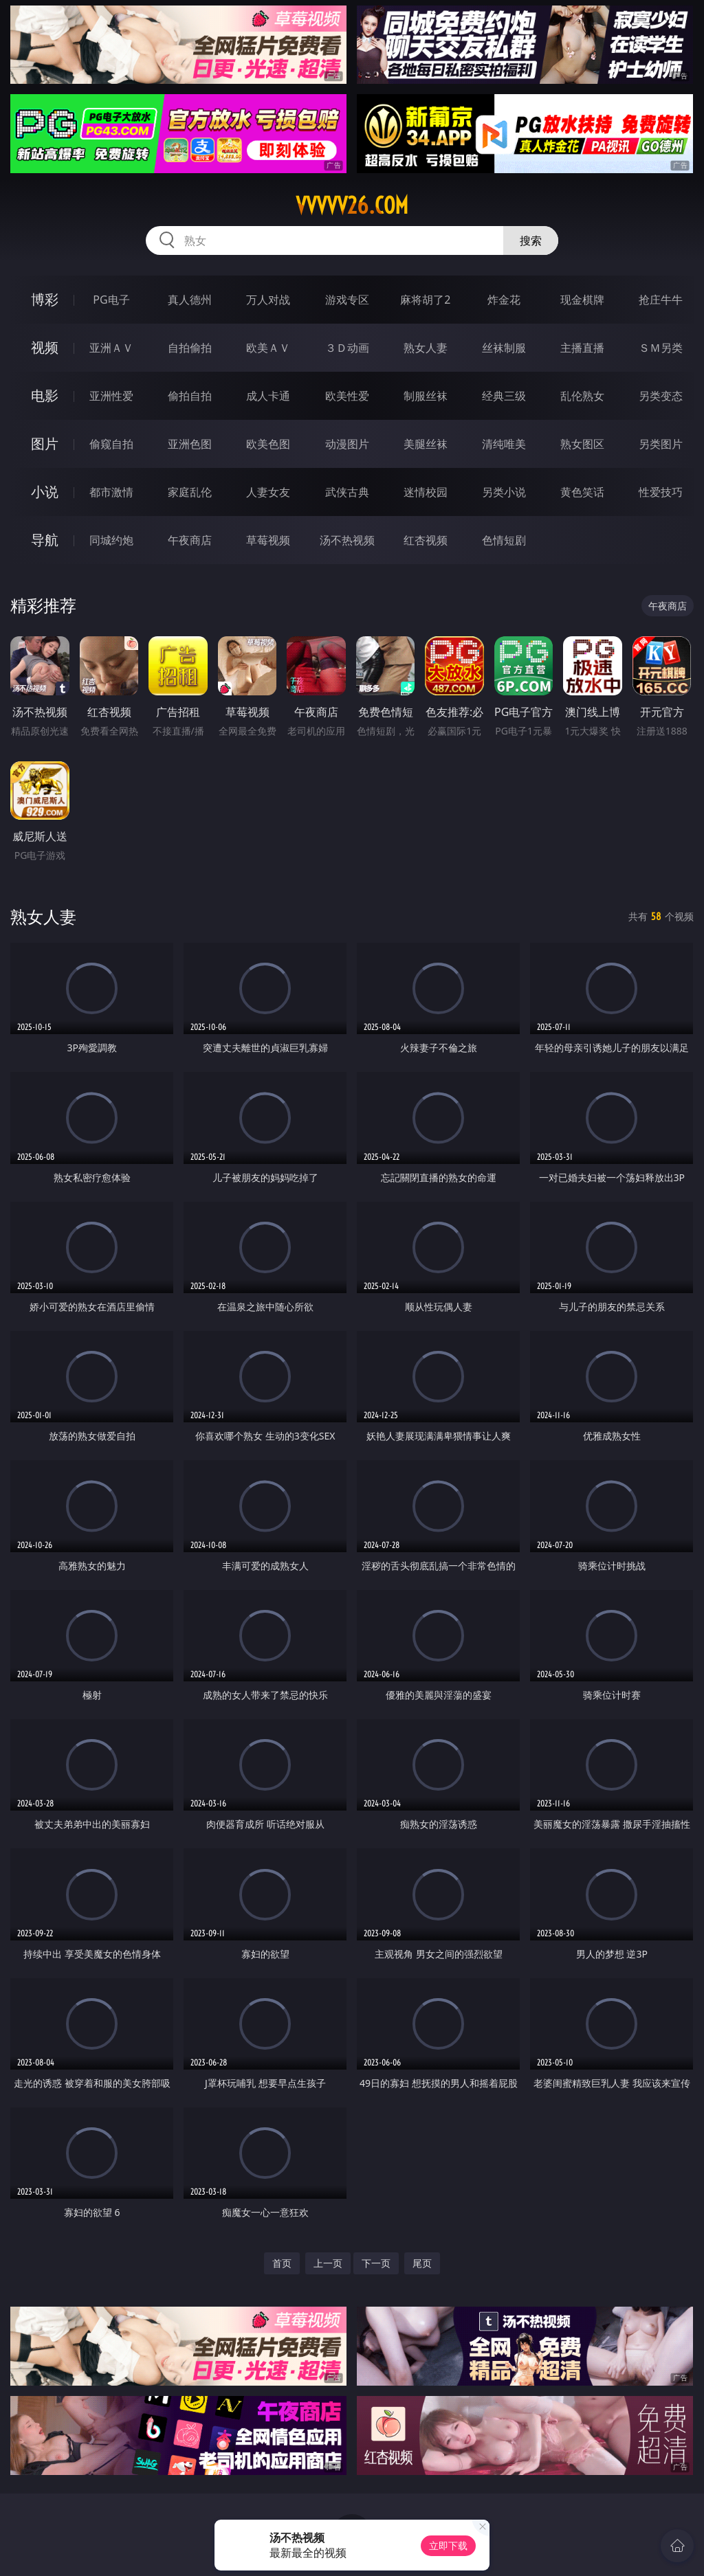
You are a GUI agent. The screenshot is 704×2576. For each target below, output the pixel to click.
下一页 (376, 2263)
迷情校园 (426, 492)
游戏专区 (347, 299)
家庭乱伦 (190, 492)
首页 (282, 2263)
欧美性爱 (347, 395)
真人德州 (190, 299)
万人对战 (268, 299)
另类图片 (661, 443)
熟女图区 (582, 443)
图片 (44, 443)
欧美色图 (268, 443)
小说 (44, 491)
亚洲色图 (190, 443)
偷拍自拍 (190, 395)
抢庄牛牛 (661, 299)
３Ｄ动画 (347, 347)
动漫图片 (347, 443)
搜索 (531, 240)
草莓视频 (268, 540)
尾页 (422, 2263)
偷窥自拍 (111, 443)
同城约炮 (111, 540)
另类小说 (504, 492)
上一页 (328, 2263)
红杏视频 (426, 540)
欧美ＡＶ (268, 347)
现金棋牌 (582, 299)
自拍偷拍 (190, 347)
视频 (44, 347)
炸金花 (503, 299)
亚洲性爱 (111, 395)
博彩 (44, 299)
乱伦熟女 (582, 395)
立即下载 (448, 2545)
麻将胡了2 (425, 299)
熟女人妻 (426, 347)
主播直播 (582, 347)
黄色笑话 (582, 492)
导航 (44, 539)
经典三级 (504, 395)
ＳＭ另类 (661, 347)
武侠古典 (347, 492)
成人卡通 (268, 395)
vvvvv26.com (352, 205)
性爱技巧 (661, 492)
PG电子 (111, 299)
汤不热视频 (347, 540)
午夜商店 (190, 540)
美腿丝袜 (426, 443)
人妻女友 (268, 492)
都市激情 (111, 492)
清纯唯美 (504, 443)
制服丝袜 (426, 395)
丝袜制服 (504, 347)
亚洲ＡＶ (111, 347)
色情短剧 (504, 540)
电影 (44, 395)
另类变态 (661, 395)
